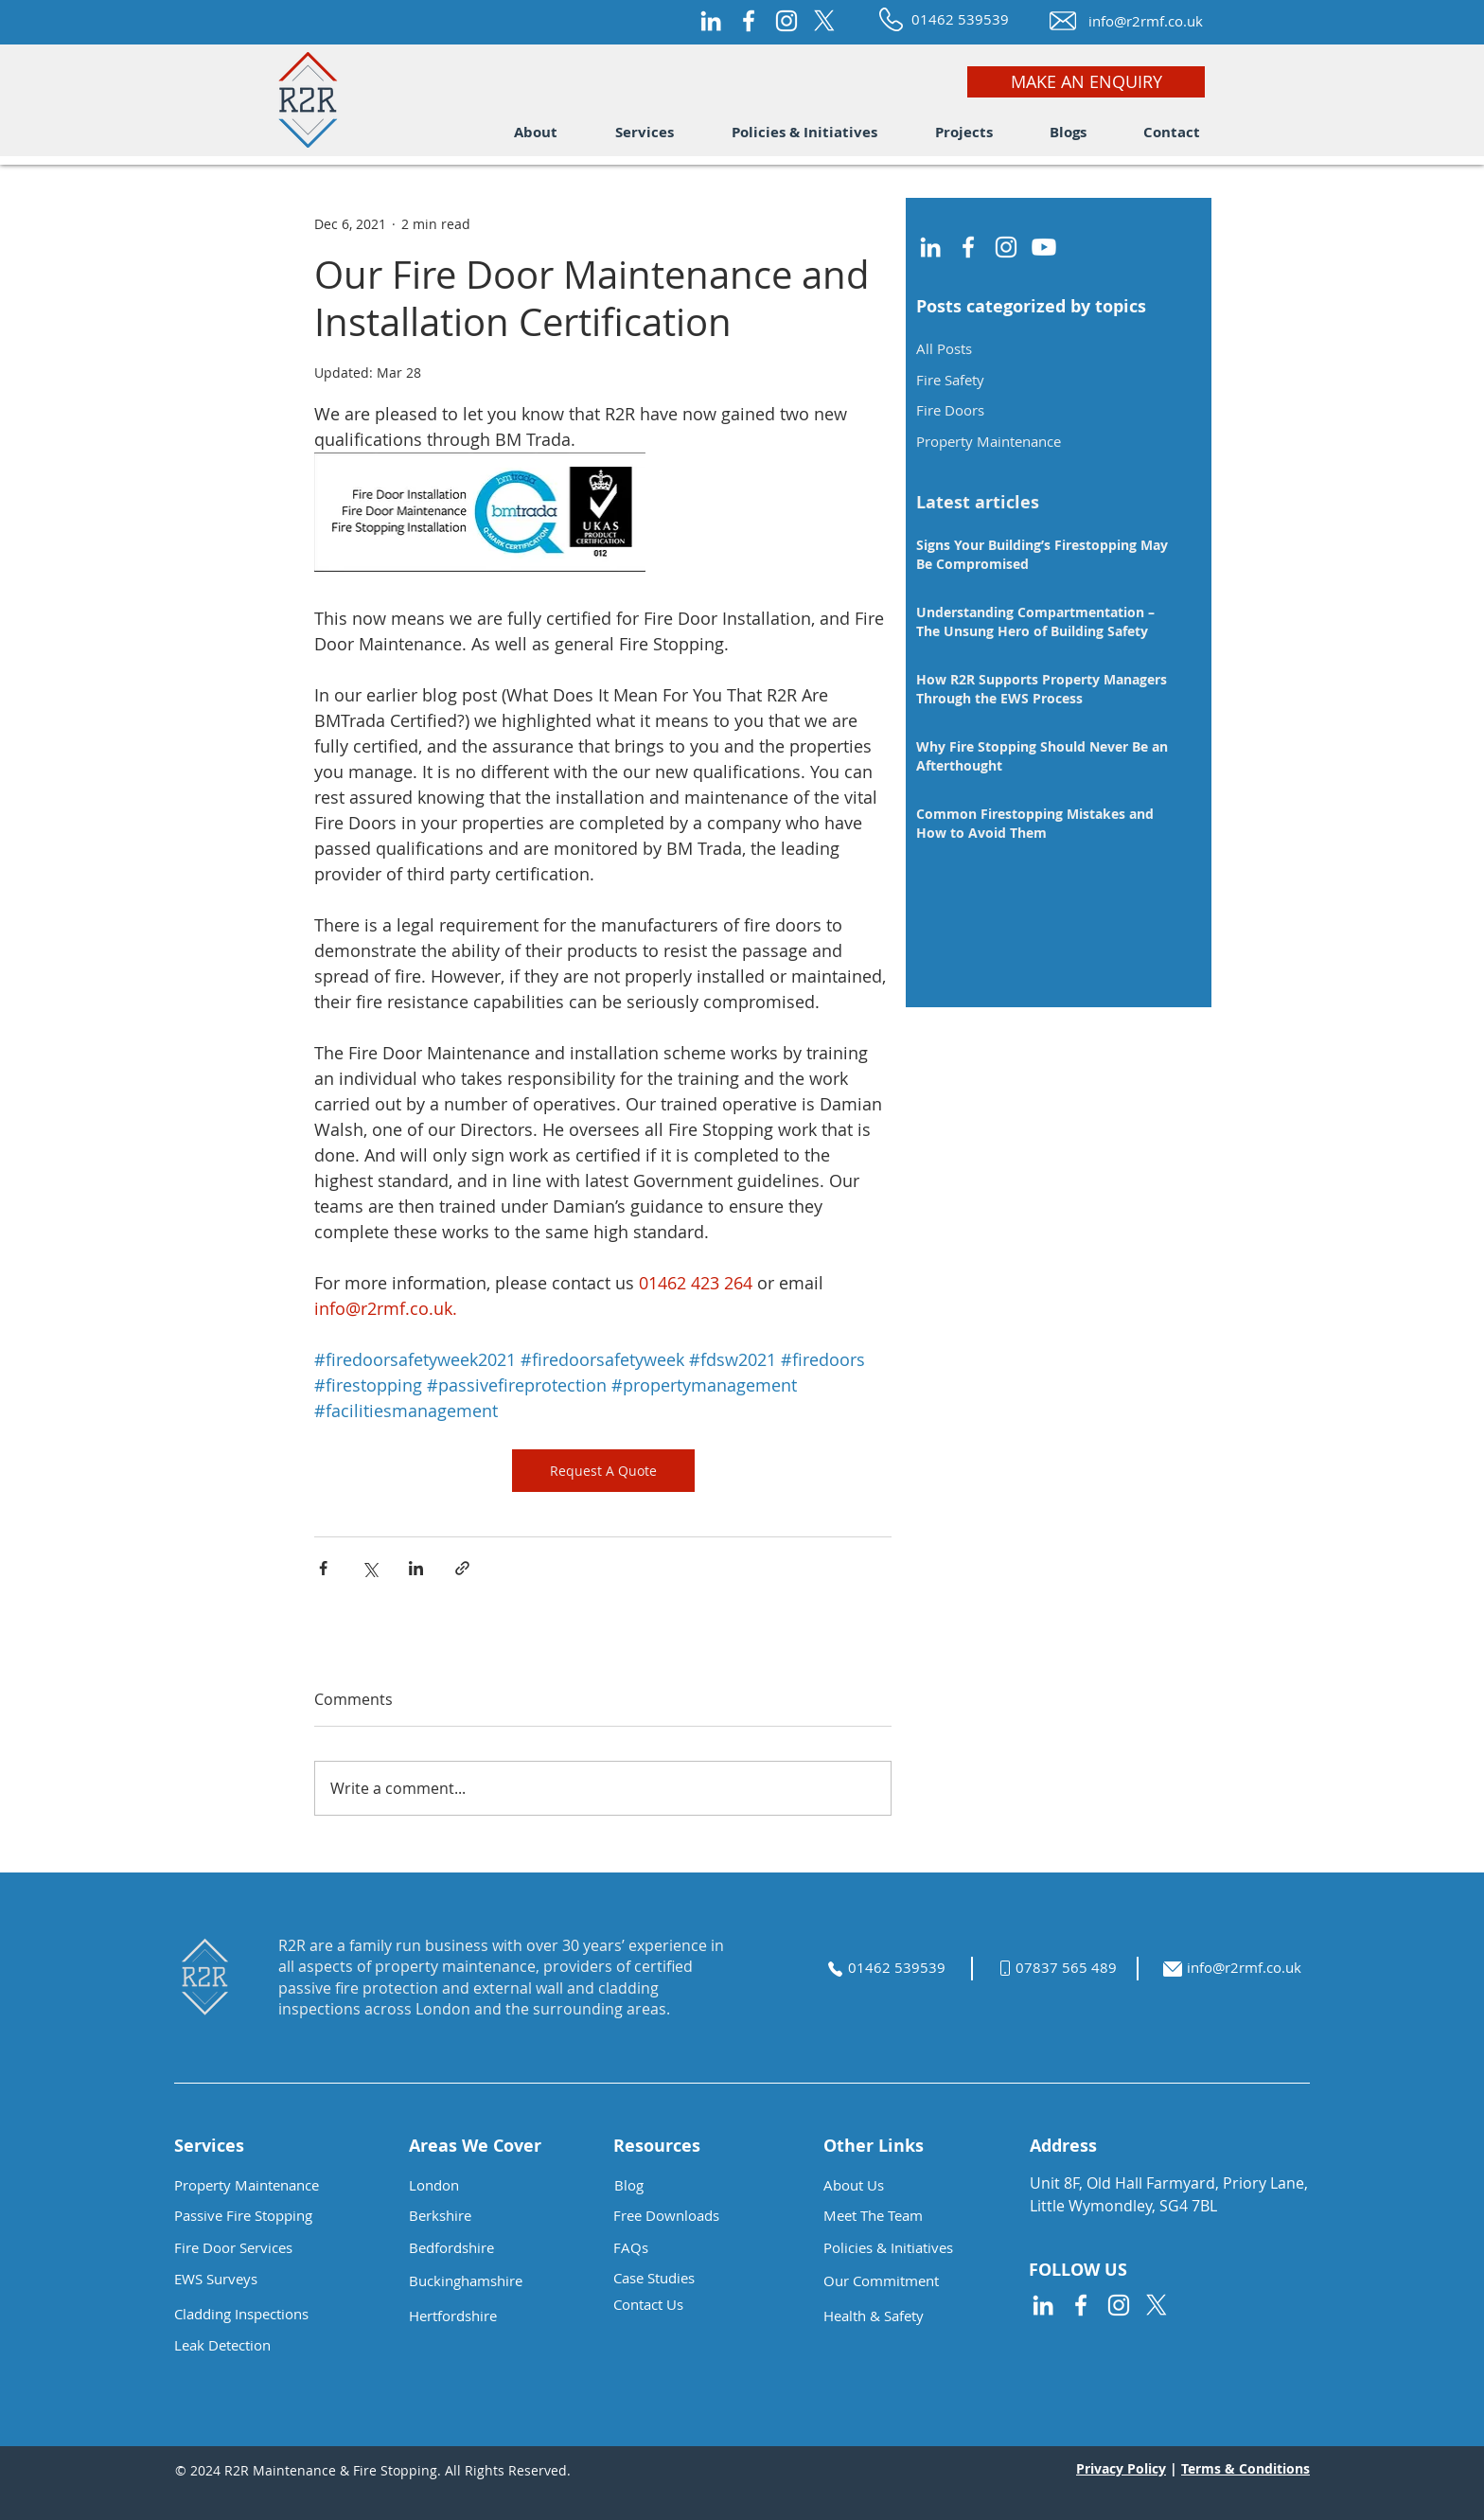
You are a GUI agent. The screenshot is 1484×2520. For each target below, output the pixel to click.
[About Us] (908, 2185)
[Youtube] (1044, 247)
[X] (824, 21)
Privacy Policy (1121, 2468)
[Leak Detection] (276, 2345)
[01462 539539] (961, 19)
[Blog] (699, 2185)
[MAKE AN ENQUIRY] (1086, 82)
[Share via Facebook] (323, 1568)
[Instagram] (786, 21)
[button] (535, 132)
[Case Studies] (698, 2278)
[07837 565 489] (1077, 1967)
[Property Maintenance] (259, 2185)
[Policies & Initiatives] (908, 2248)
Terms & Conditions (1245, 2468)
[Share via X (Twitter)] (370, 1568)
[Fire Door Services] (259, 2248)
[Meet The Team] (908, 2215)
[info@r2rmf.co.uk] (1143, 21)
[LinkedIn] (711, 21)
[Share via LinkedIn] (416, 1568)
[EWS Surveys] (276, 2279)
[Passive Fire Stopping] (259, 2215)
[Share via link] (462, 1568)
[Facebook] (748, 21)
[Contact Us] (698, 2304)
